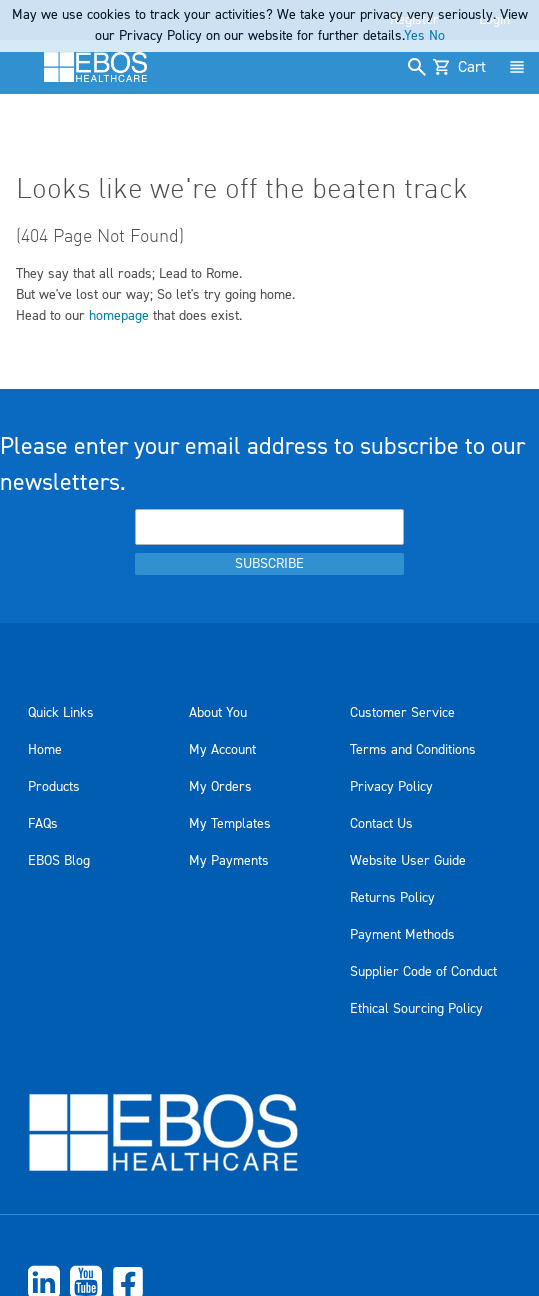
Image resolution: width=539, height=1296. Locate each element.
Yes (414, 36)
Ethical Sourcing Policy (416, 1009)
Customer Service (402, 713)
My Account (222, 750)
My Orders (220, 787)
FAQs (43, 824)
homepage (119, 316)
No (437, 36)
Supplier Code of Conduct (423, 972)
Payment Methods (402, 935)
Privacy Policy (391, 787)
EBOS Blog (59, 861)
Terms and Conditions (413, 750)
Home (45, 750)
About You (218, 713)
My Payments (229, 861)
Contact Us (381, 824)
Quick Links (61, 713)
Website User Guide (408, 861)
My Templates (230, 824)
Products (54, 787)
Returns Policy (392, 898)
